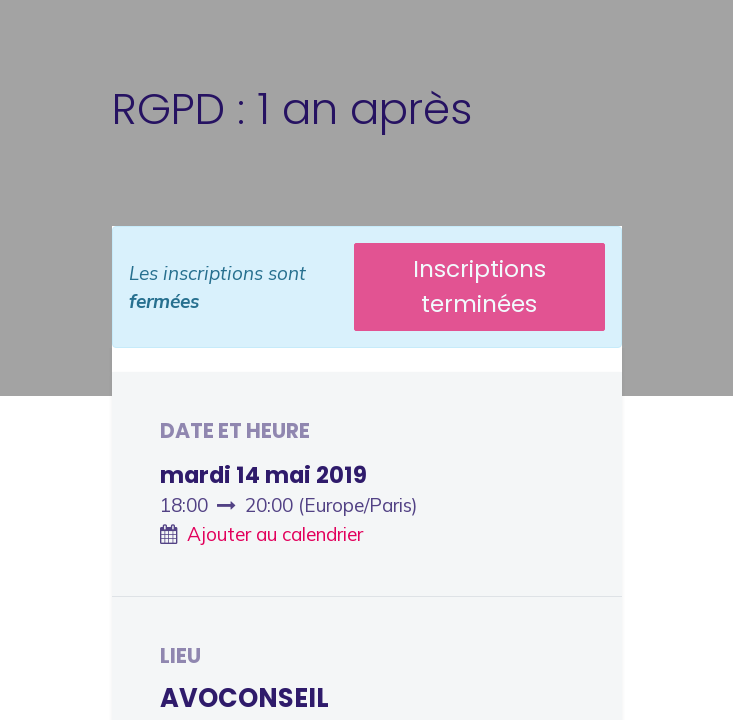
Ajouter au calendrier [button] (275, 534)
